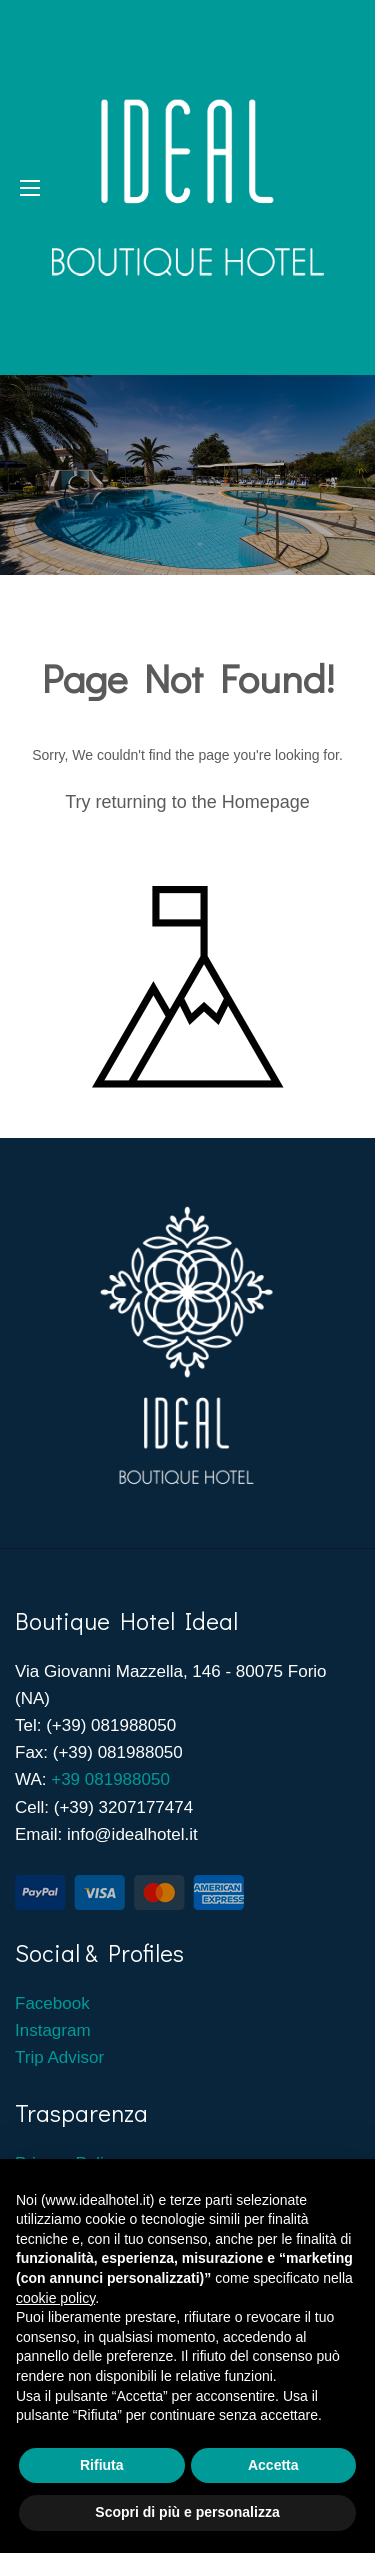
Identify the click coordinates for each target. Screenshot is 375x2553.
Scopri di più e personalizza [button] (187, 2512)
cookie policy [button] (55, 2298)
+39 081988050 (110, 1779)
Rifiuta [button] (102, 2465)
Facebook (54, 2003)
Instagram (53, 2030)
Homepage (266, 802)
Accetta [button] (273, 2465)
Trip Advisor (59, 2057)
